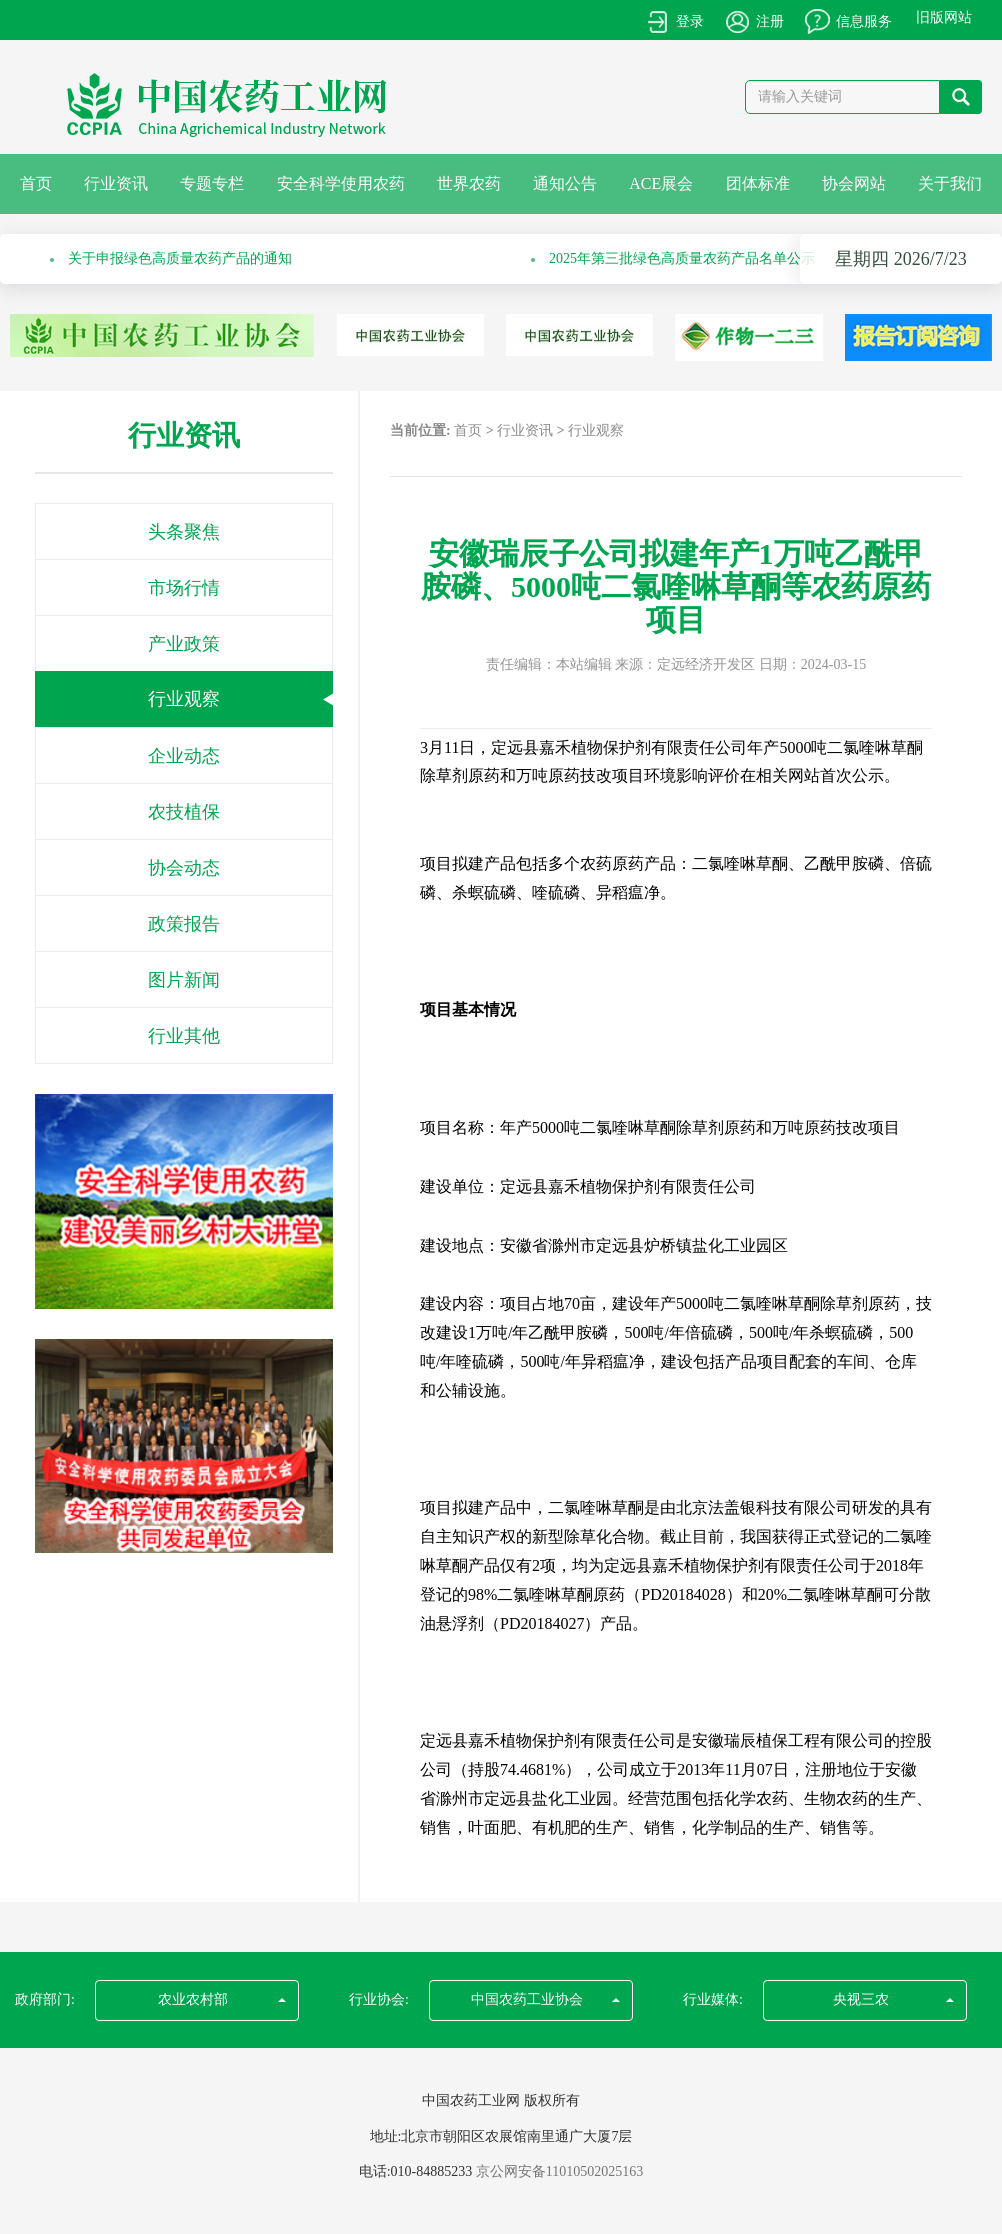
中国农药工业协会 (545, 1999)
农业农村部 (222, 1999)
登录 (690, 21)
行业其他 (184, 1036)
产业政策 (184, 644)
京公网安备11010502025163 (559, 2171)
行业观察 (184, 699)
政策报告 (184, 924)
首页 (36, 183)
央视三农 (893, 1999)
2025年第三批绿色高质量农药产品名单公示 (682, 258)
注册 (770, 21)
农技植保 (184, 812)
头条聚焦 (184, 532)
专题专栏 (212, 183)
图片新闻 (184, 980)
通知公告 (565, 183)
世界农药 (469, 183)
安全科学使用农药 (341, 183)
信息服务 (864, 21)
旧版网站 (944, 17)
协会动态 (184, 868)
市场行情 (184, 588)
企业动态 (184, 756)
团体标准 (758, 183)
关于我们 (950, 183)
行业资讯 (116, 183)
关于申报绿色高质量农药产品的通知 (180, 258)
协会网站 (854, 183)
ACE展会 (661, 183)
